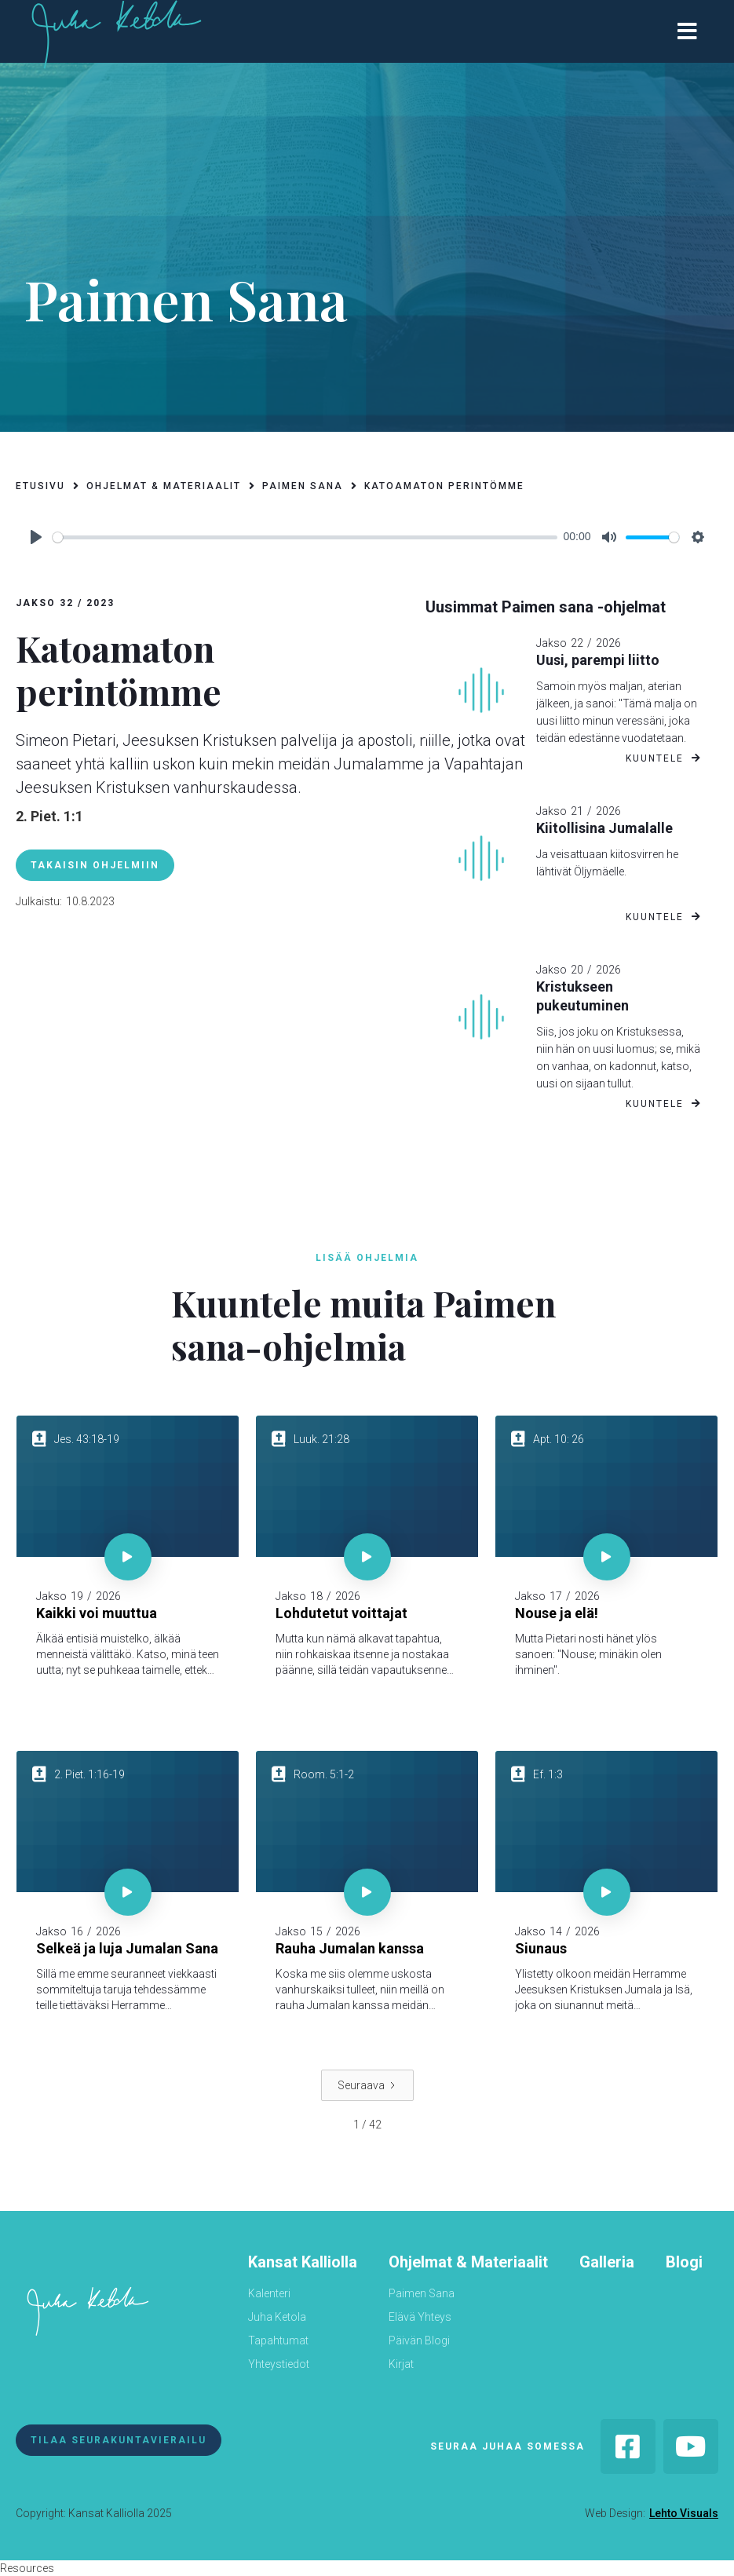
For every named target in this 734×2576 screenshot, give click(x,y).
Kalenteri (269, 2293)
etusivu (40, 485)
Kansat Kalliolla (302, 2262)
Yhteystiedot (278, 2364)
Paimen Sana (422, 2293)
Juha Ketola (277, 2317)
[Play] (36, 537)
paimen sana (302, 485)
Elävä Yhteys (420, 2317)
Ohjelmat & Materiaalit (468, 2262)
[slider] (305, 537)
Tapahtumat (278, 2340)
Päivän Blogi (419, 2340)
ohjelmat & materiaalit (163, 485)
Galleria (606, 2262)
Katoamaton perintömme (444, 485)
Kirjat (401, 2364)
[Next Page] (367, 2085)
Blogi (684, 2262)
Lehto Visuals (683, 2513)
